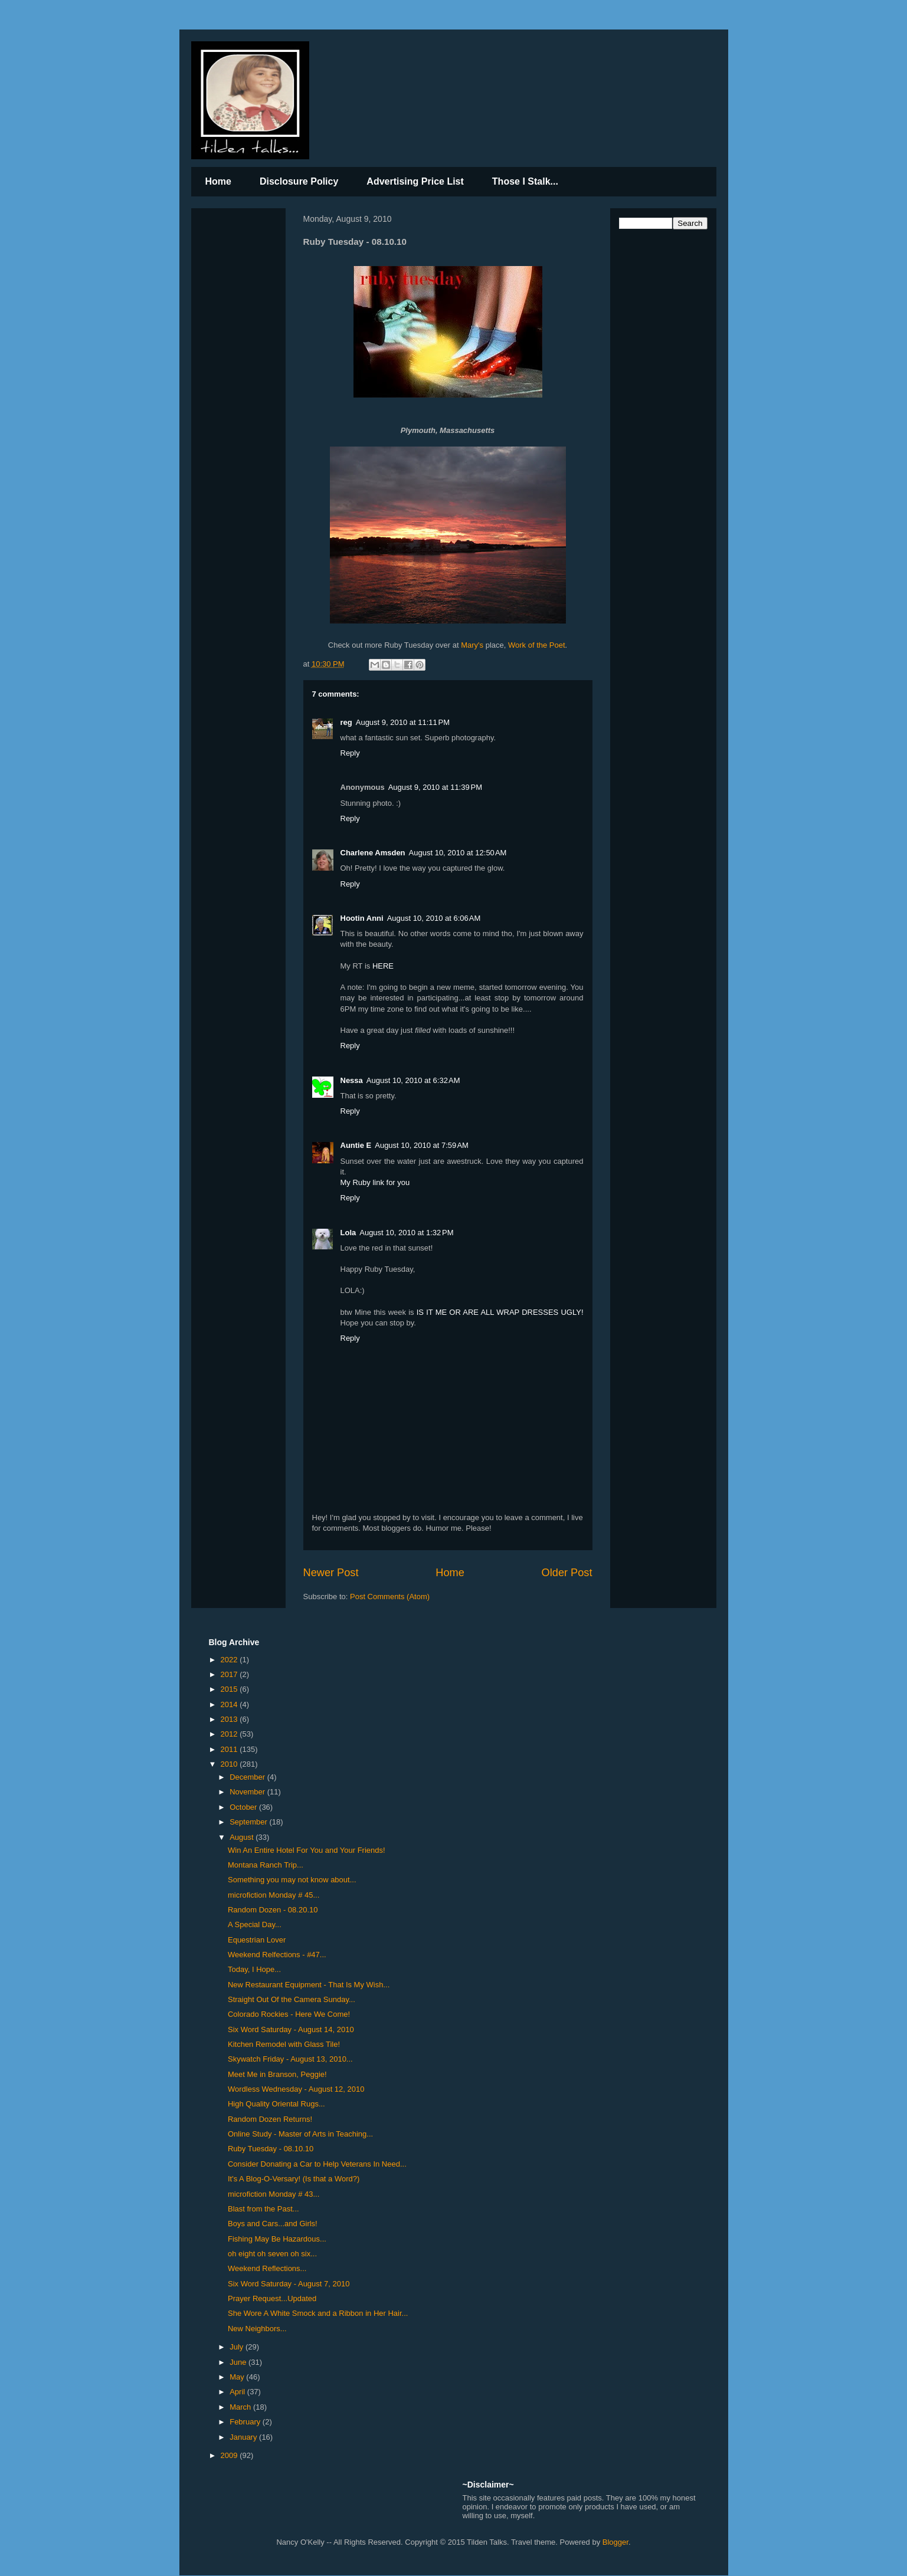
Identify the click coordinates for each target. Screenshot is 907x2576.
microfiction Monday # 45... (273, 1895)
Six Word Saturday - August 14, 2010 (291, 2029)
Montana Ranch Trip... (265, 1864)
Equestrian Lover (257, 1939)
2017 (230, 1674)
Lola (348, 1232)
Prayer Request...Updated (272, 2298)
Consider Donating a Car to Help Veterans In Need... (317, 2164)
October (244, 1807)
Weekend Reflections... (267, 2268)
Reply (350, 753)
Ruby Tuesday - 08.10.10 (270, 2148)
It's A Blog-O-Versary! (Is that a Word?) (293, 2178)
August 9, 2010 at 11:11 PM (403, 722)
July (237, 2346)
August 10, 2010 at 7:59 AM (422, 1145)
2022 (230, 1659)
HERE (383, 966)
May (238, 2376)
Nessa (351, 1080)
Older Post (567, 1573)
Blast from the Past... (263, 2208)
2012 (230, 1734)
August (243, 1837)
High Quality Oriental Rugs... (276, 2103)
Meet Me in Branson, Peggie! (277, 2074)
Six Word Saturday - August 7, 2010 (288, 2283)
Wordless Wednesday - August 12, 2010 (296, 2089)
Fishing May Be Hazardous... (277, 2238)
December (248, 1777)
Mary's (472, 645)
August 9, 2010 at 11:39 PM (435, 787)
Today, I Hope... (254, 1969)
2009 (230, 2455)
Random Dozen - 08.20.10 (272, 1909)
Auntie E (356, 1145)
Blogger (615, 2542)
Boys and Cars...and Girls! (272, 2223)
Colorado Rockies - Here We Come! (289, 2014)
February (246, 2421)
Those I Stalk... (525, 181)
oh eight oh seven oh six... (272, 2253)
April (238, 2391)
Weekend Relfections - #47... (277, 1954)
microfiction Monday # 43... (273, 2194)
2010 (230, 1764)
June (239, 2362)
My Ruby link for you (375, 1182)
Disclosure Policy (299, 181)
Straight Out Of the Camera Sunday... (291, 1999)
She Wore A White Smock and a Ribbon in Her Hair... (318, 2313)
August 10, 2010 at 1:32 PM (406, 1232)
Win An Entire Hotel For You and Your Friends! (306, 1850)
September (249, 1821)
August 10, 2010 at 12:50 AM (458, 852)
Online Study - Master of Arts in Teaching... (300, 2133)
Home (218, 181)
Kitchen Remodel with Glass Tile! (284, 2044)
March (241, 2407)
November (248, 1791)
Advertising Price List (415, 181)
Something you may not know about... (292, 1879)
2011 (230, 1749)
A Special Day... (254, 1924)
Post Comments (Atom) (390, 1596)
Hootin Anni (362, 918)
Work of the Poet (536, 645)
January (244, 2437)
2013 (230, 1719)
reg (346, 722)
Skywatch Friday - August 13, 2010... (290, 2059)
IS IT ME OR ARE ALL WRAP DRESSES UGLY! (500, 1312)
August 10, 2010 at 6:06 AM (434, 918)
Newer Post (331, 1573)
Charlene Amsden (372, 852)
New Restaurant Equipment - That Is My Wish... (308, 1984)
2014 (230, 1704)
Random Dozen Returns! (270, 2119)
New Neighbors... (257, 2328)
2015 (230, 1689)
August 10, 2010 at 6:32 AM (413, 1080)
